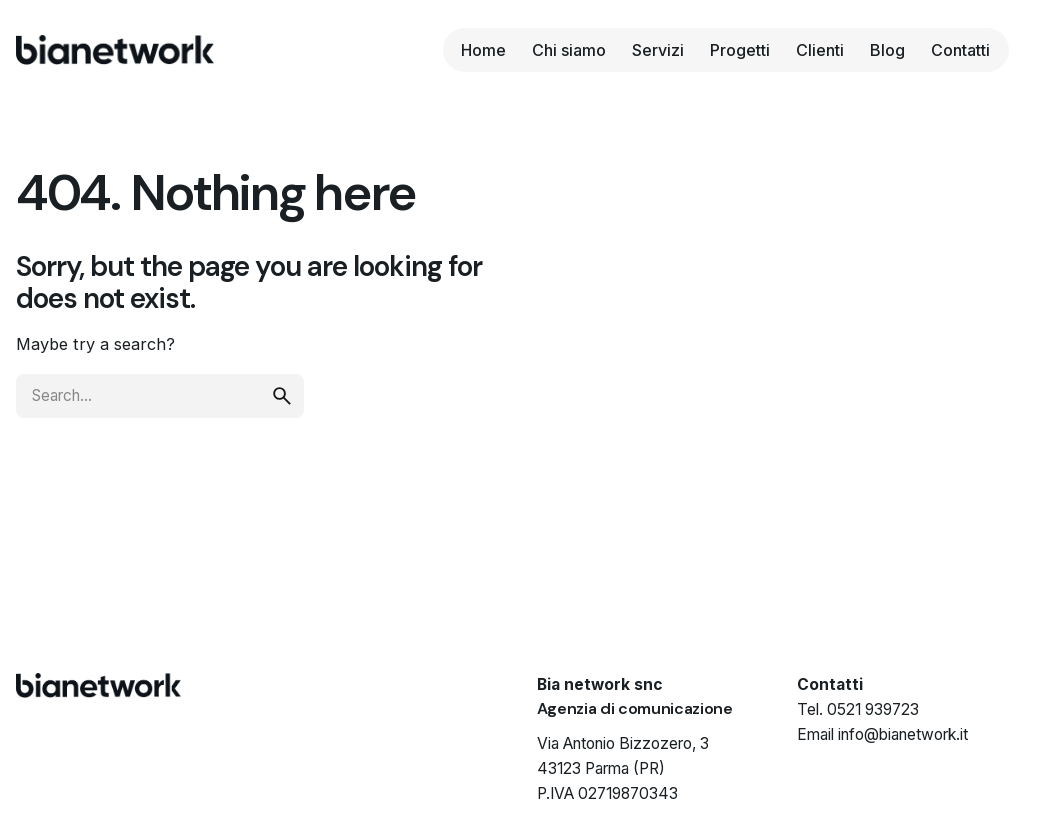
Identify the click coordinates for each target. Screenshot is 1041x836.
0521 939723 (873, 709)
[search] (282, 396)
